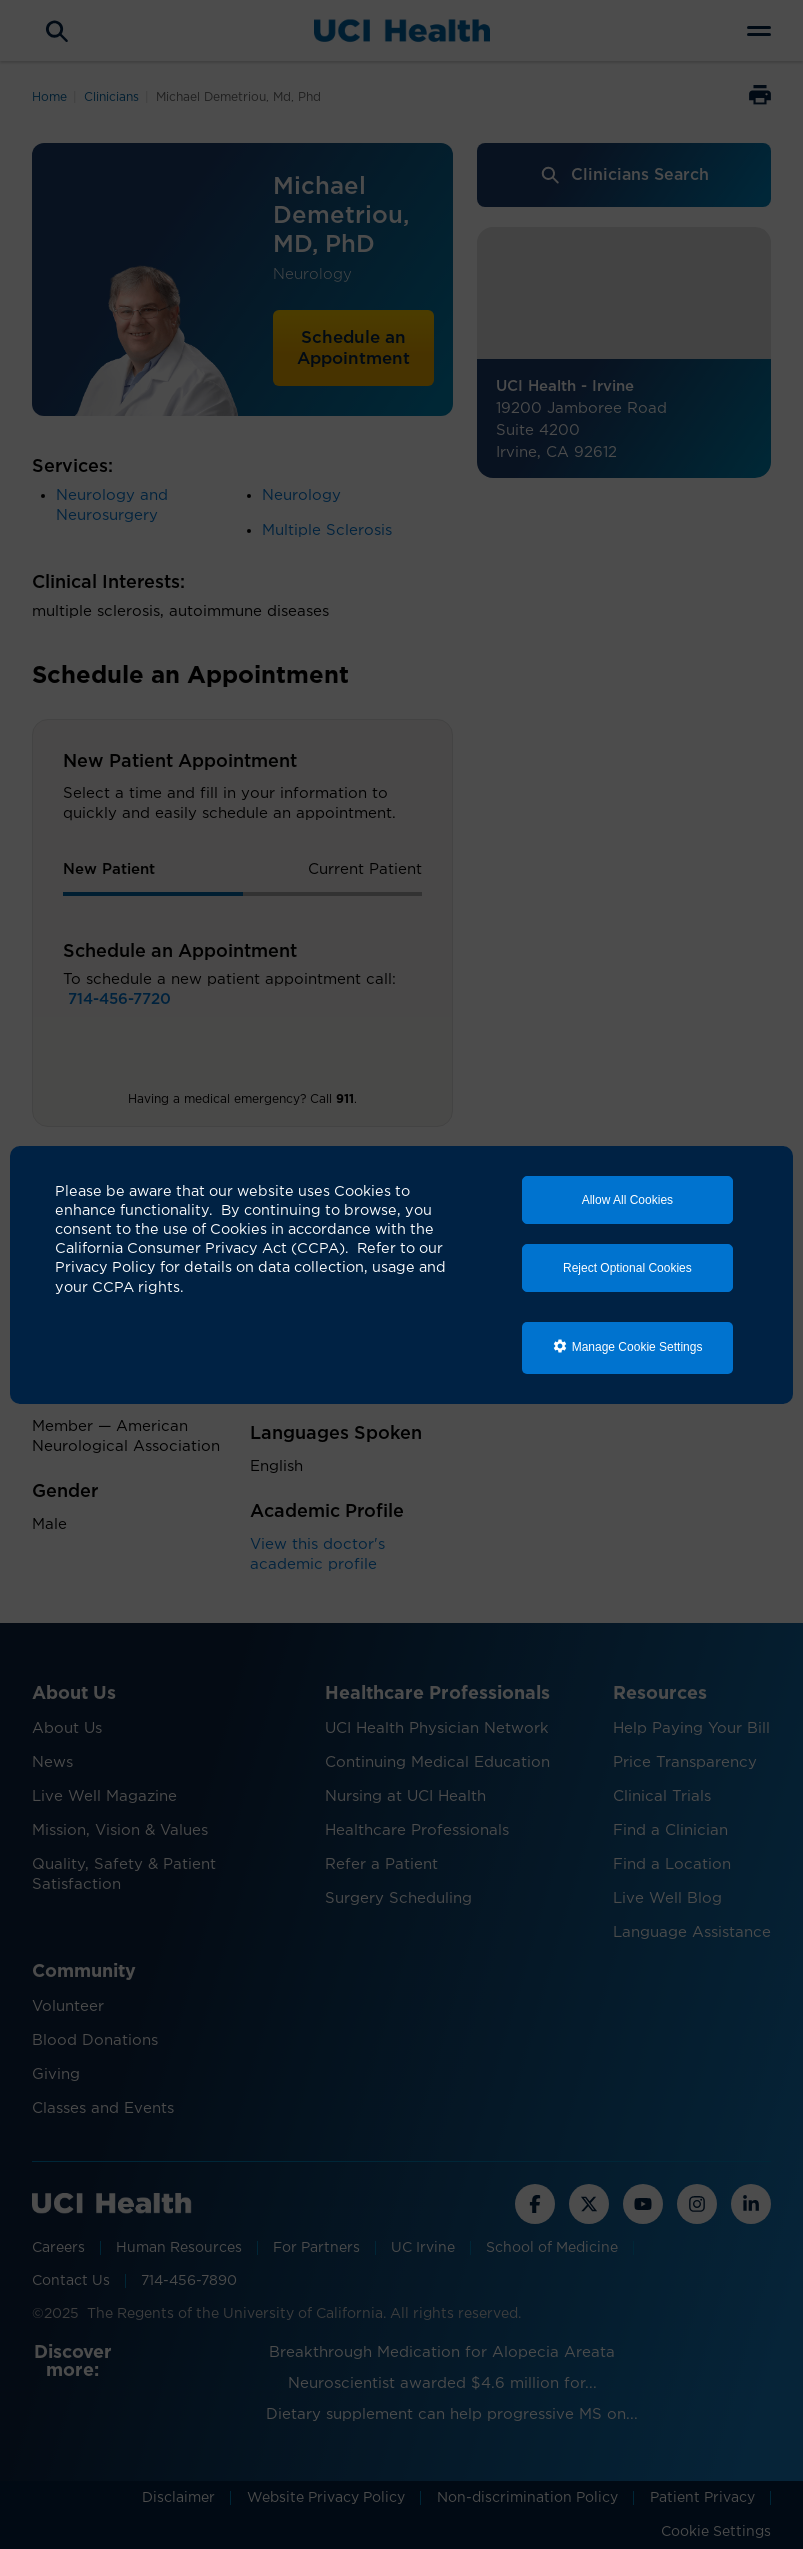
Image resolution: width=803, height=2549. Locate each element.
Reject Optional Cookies (627, 1268)
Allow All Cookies (627, 1200)
